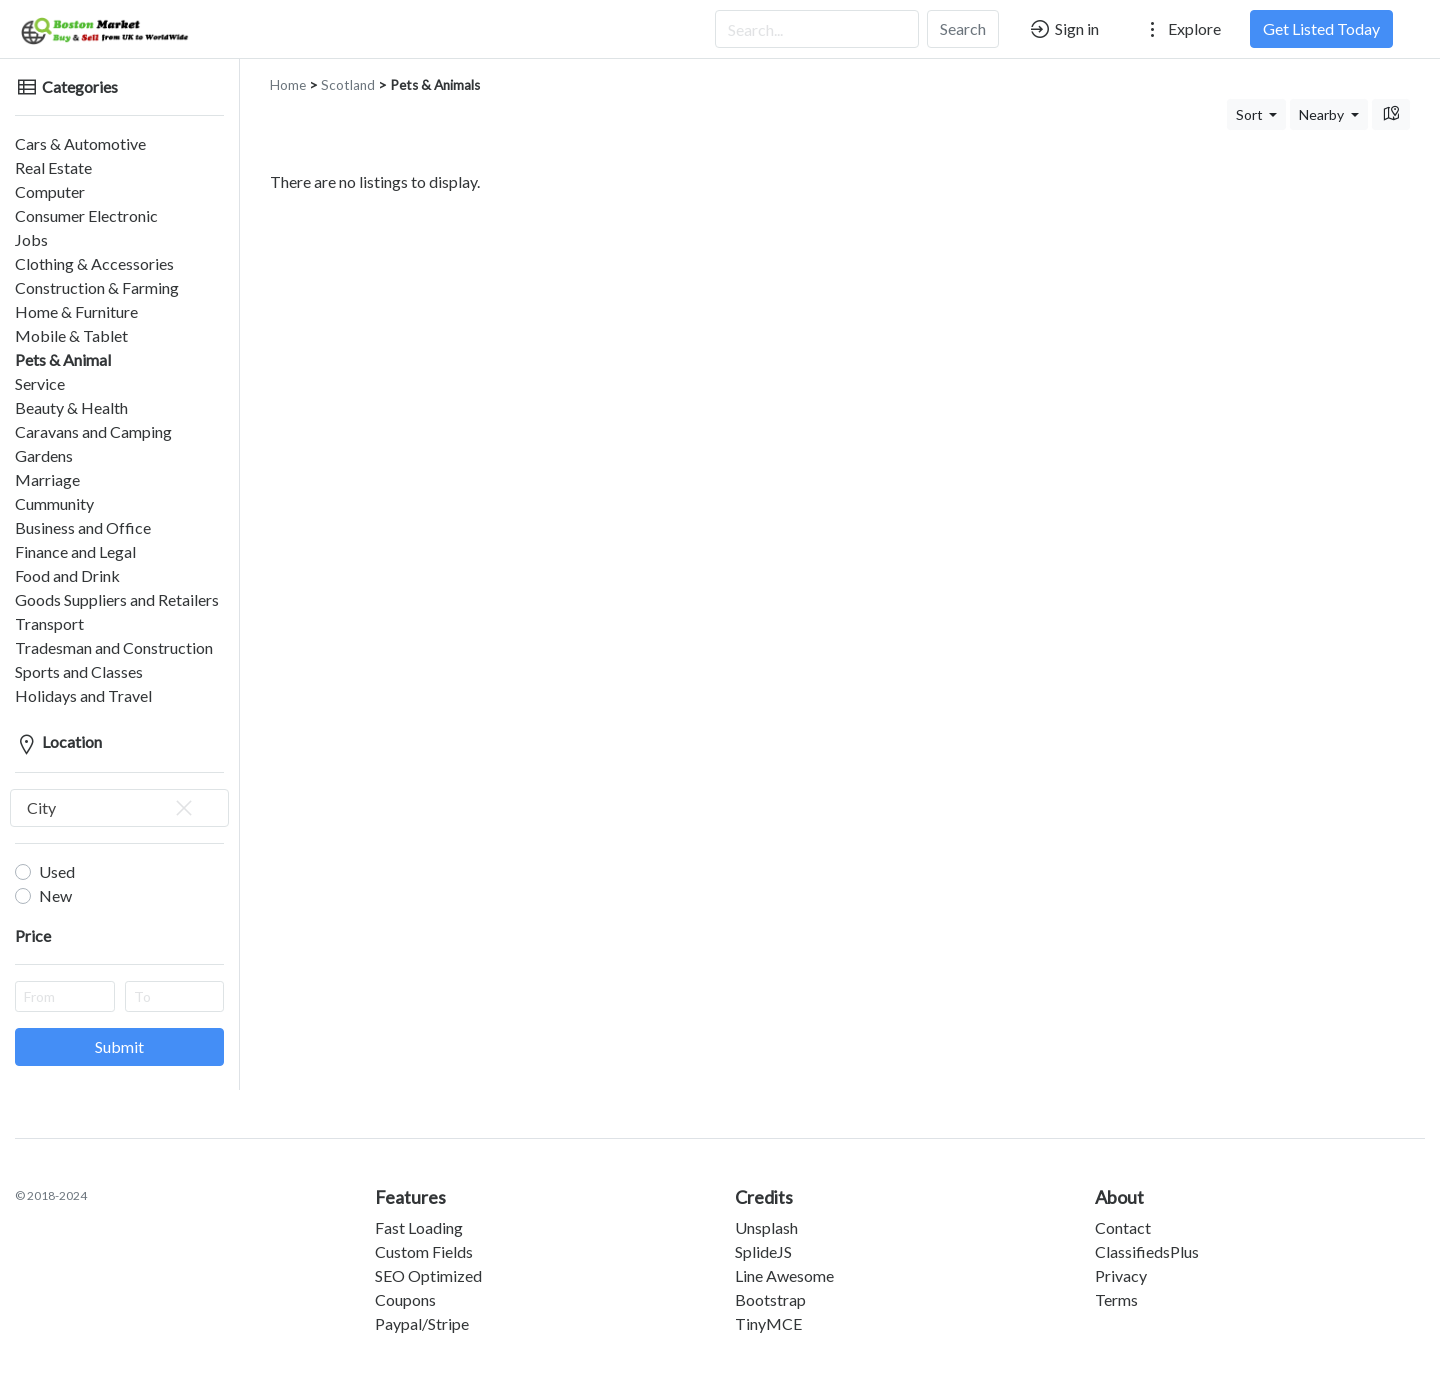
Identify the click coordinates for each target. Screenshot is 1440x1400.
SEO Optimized (428, 1275)
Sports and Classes (79, 671)
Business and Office (83, 527)
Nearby (1323, 114)
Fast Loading (419, 1227)
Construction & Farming (97, 287)
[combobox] (119, 808)
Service (40, 383)
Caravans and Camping (93, 431)
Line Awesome (784, 1275)
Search (963, 28)
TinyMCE (768, 1323)
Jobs (31, 239)
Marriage (47, 479)
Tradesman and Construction (114, 647)
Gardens (44, 455)
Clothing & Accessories (94, 263)
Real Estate (53, 167)
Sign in (1063, 29)
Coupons (405, 1299)
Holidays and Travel (83, 695)
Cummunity (54, 503)
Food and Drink (67, 575)
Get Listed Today (1321, 28)
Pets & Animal (63, 359)
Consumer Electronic (86, 215)
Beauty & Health (71, 407)
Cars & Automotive (80, 143)
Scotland (348, 85)
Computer (50, 191)
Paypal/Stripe (422, 1323)
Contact (1123, 1227)
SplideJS (763, 1251)
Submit (119, 1046)
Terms (1116, 1299)
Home (288, 85)
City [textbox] (111, 808)
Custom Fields (424, 1251)
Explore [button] (1181, 29)
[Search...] (817, 29)
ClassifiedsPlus (1147, 1251)
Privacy (1121, 1275)
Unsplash (766, 1227)
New (55, 895)
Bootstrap (770, 1299)
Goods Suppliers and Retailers (117, 599)
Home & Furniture (76, 311)
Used (57, 871)
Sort (1251, 114)
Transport (49, 623)
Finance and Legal (75, 551)
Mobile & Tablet (71, 335)
